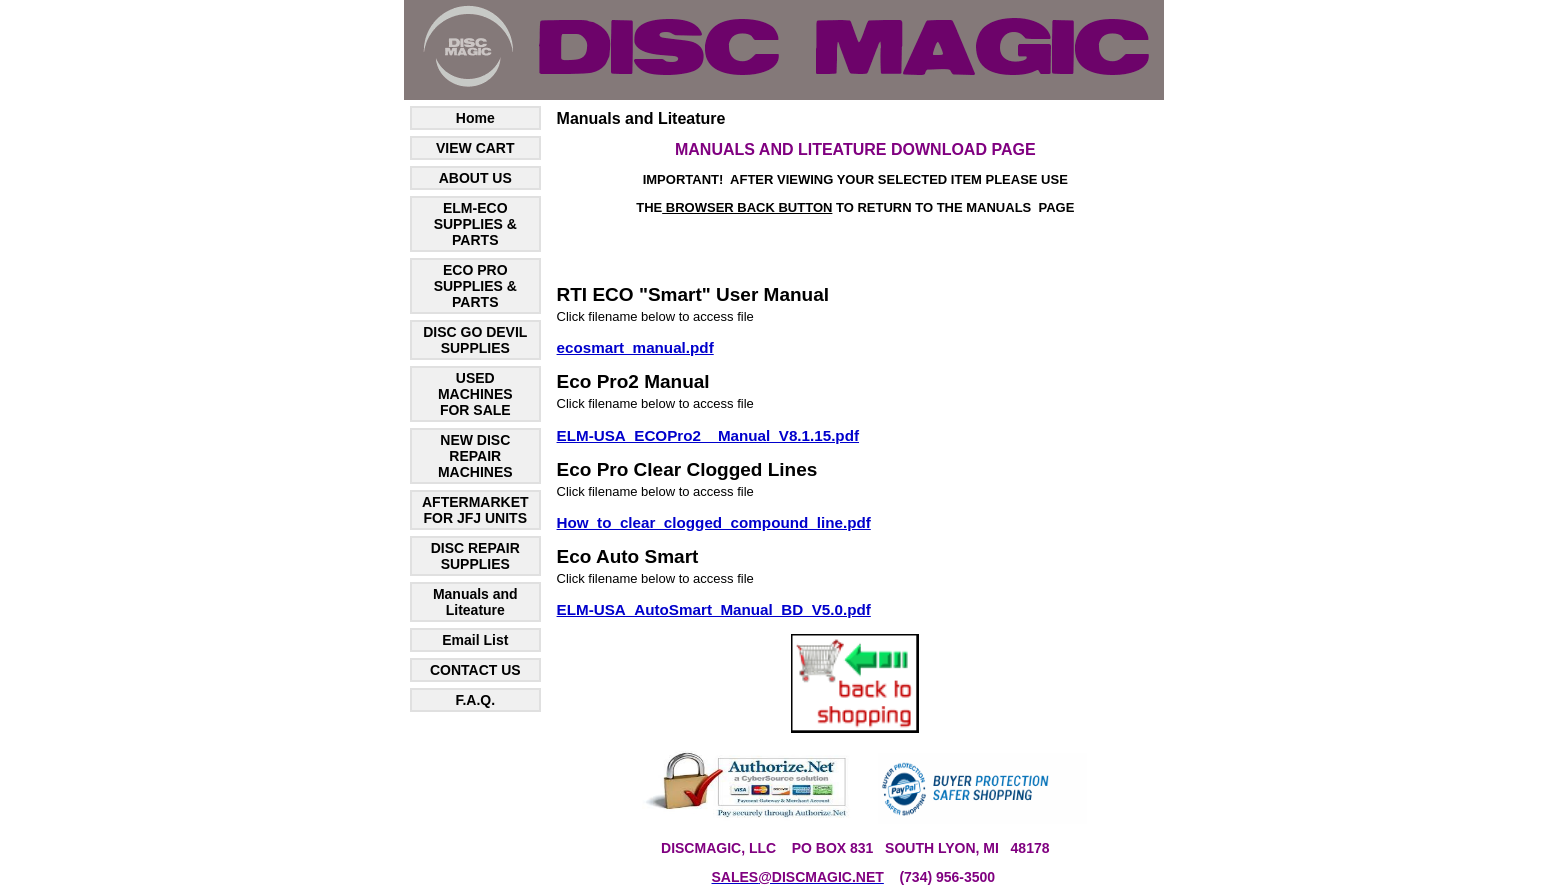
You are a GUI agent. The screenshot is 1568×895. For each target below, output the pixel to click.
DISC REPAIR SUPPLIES (475, 556)
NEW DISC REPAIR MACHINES (475, 456)
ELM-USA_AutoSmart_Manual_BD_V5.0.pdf (714, 609)
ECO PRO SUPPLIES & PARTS (475, 286)
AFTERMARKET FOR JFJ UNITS (475, 510)
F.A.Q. (475, 700)
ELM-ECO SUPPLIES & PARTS (475, 224)
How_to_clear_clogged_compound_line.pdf (714, 522)
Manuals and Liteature (475, 602)
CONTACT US (475, 670)
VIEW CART (475, 148)
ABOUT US (475, 178)
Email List (475, 640)
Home (475, 118)
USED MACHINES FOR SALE (475, 394)
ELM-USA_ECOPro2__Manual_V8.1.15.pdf (708, 435)
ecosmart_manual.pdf (635, 347)
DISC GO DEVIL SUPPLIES (475, 340)
